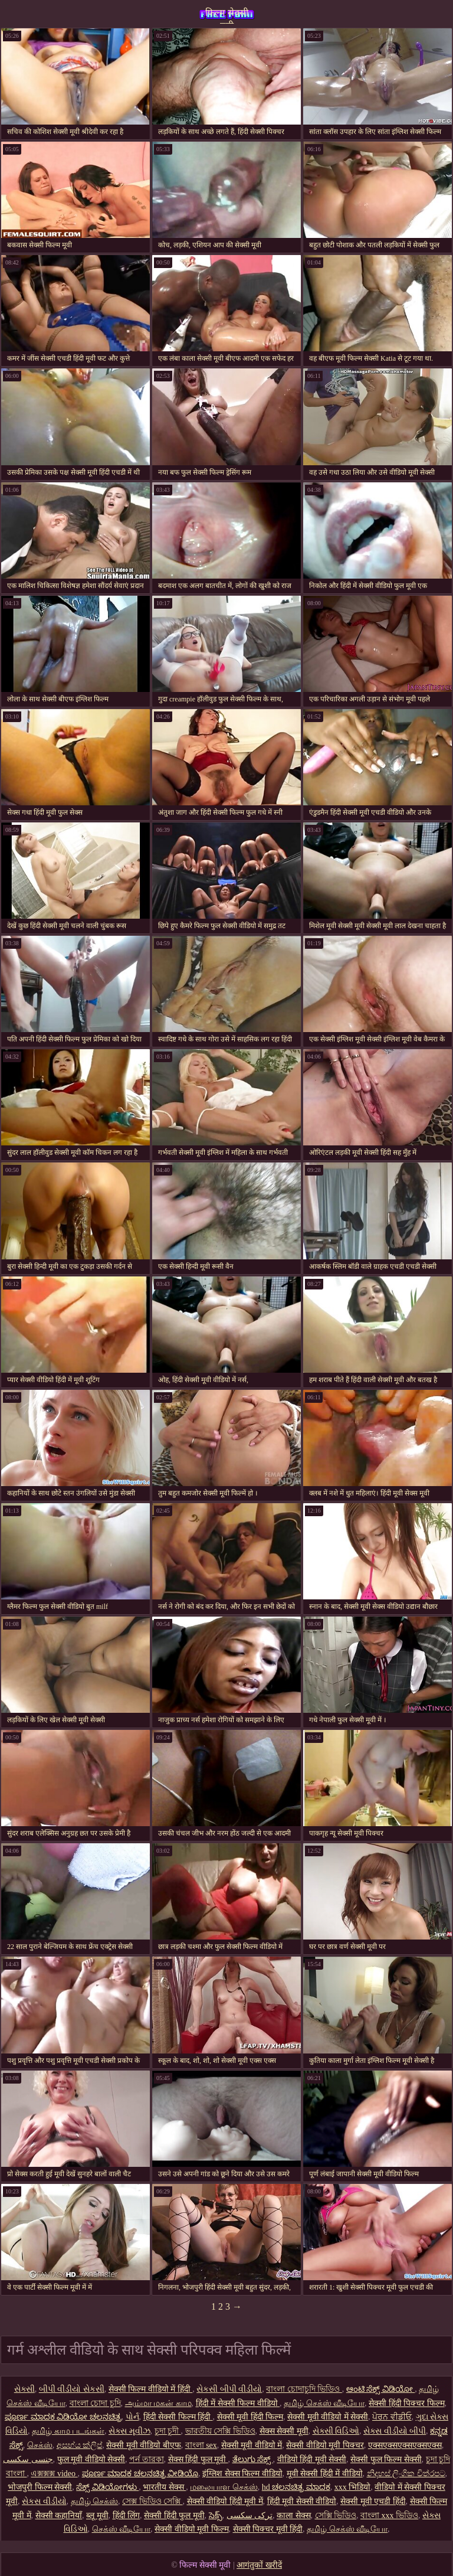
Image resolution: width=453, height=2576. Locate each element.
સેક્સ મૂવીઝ (129, 2431)
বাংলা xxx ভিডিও (389, 2515)
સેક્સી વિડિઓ (336, 2431)
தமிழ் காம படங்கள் (68, 2431)
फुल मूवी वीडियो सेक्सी (91, 2459)
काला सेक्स (294, 2515)
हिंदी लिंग (126, 2515)
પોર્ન (132, 2416)
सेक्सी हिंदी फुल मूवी (174, 2515)
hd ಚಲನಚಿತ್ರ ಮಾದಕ (296, 2487)
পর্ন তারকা (146, 2459)
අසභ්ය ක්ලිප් (80, 2445)
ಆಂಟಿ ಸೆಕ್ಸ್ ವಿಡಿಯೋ (380, 2389)
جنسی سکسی (28, 2459)
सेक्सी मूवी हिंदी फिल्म (250, 2416)
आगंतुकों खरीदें (259, 2565)
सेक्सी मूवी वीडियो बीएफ (143, 2445)
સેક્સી (24, 2389)
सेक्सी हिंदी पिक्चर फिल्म (407, 2403)
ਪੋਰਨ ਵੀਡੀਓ (392, 2416)
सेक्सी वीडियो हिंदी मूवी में (225, 2501)
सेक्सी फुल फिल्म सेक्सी (386, 2459)
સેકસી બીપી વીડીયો (229, 2389)
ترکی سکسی (249, 2515)
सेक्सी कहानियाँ (59, 2515)
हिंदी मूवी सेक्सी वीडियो (302, 2501)
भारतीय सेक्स (164, 2487)
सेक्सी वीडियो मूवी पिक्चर (325, 2445)
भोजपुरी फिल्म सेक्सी (40, 2487)
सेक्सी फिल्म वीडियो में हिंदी (151, 2389)
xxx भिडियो (352, 2487)
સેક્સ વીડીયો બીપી (394, 2431)
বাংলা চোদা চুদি (95, 2403)
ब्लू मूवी (97, 2515)
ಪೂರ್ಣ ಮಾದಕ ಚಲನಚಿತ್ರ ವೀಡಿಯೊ (140, 2473)
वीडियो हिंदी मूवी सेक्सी (312, 2459)
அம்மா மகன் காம (158, 2403)
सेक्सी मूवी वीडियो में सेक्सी (327, 2416)
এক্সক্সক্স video (54, 2473)
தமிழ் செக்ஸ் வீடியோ (324, 2403)
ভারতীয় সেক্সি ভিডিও (220, 2431)
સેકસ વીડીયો (44, 2501)
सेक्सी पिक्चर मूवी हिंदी (268, 2529)
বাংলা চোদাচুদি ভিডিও (304, 2389)
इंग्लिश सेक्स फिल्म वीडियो (242, 2473)
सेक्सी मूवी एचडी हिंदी (373, 2501)
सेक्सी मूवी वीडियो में (252, 2445)
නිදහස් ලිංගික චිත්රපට (406, 2473)
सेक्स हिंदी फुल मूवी (198, 2459)
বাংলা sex (201, 2445)
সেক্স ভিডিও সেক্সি (152, 2501)
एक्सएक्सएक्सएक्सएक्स (405, 2445)
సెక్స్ (215, 2515)
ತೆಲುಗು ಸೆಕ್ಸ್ (252, 2459)
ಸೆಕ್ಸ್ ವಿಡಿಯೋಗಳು (107, 2487)
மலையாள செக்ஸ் (224, 2487)
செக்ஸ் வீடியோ (121, 2529)
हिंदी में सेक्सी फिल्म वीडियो (238, 2403)
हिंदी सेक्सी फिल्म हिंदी (178, 2416)
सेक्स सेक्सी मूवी (284, 2431)
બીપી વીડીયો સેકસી (71, 2389)
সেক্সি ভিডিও (336, 2515)
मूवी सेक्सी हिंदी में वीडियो (325, 2473)
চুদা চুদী (168, 2431)
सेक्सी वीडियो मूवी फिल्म (192, 2529)
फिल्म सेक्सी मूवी (226, 16)
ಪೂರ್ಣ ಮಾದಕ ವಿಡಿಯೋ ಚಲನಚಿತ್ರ (63, 2416)
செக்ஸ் (39, 2445)
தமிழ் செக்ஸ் (95, 2501)
